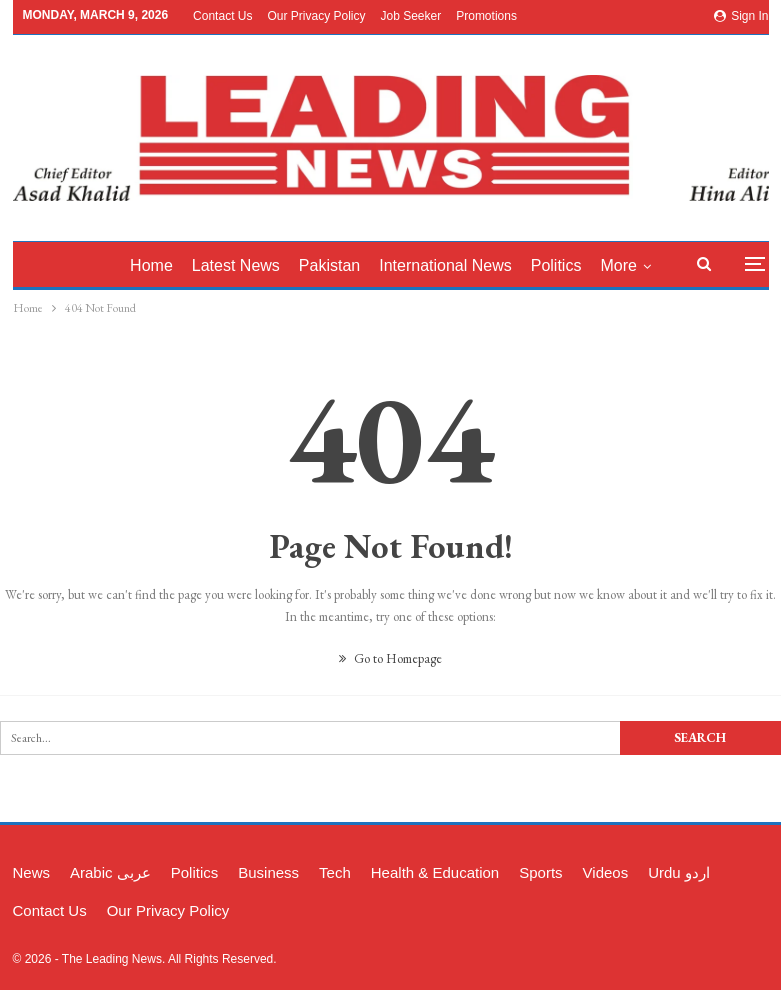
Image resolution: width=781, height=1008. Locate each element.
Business (268, 872)
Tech (335, 872)
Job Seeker (411, 16)
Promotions (486, 16)
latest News (236, 265)
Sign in (741, 16)
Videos (606, 872)
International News (445, 265)
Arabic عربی (110, 872)
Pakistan (329, 265)
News (32, 872)
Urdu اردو (679, 872)
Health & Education (435, 872)
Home (151, 265)
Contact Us (222, 16)
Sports (540, 872)
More (618, 265)
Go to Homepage (390, 658)
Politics (556, 265)
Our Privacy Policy (316, 16)
